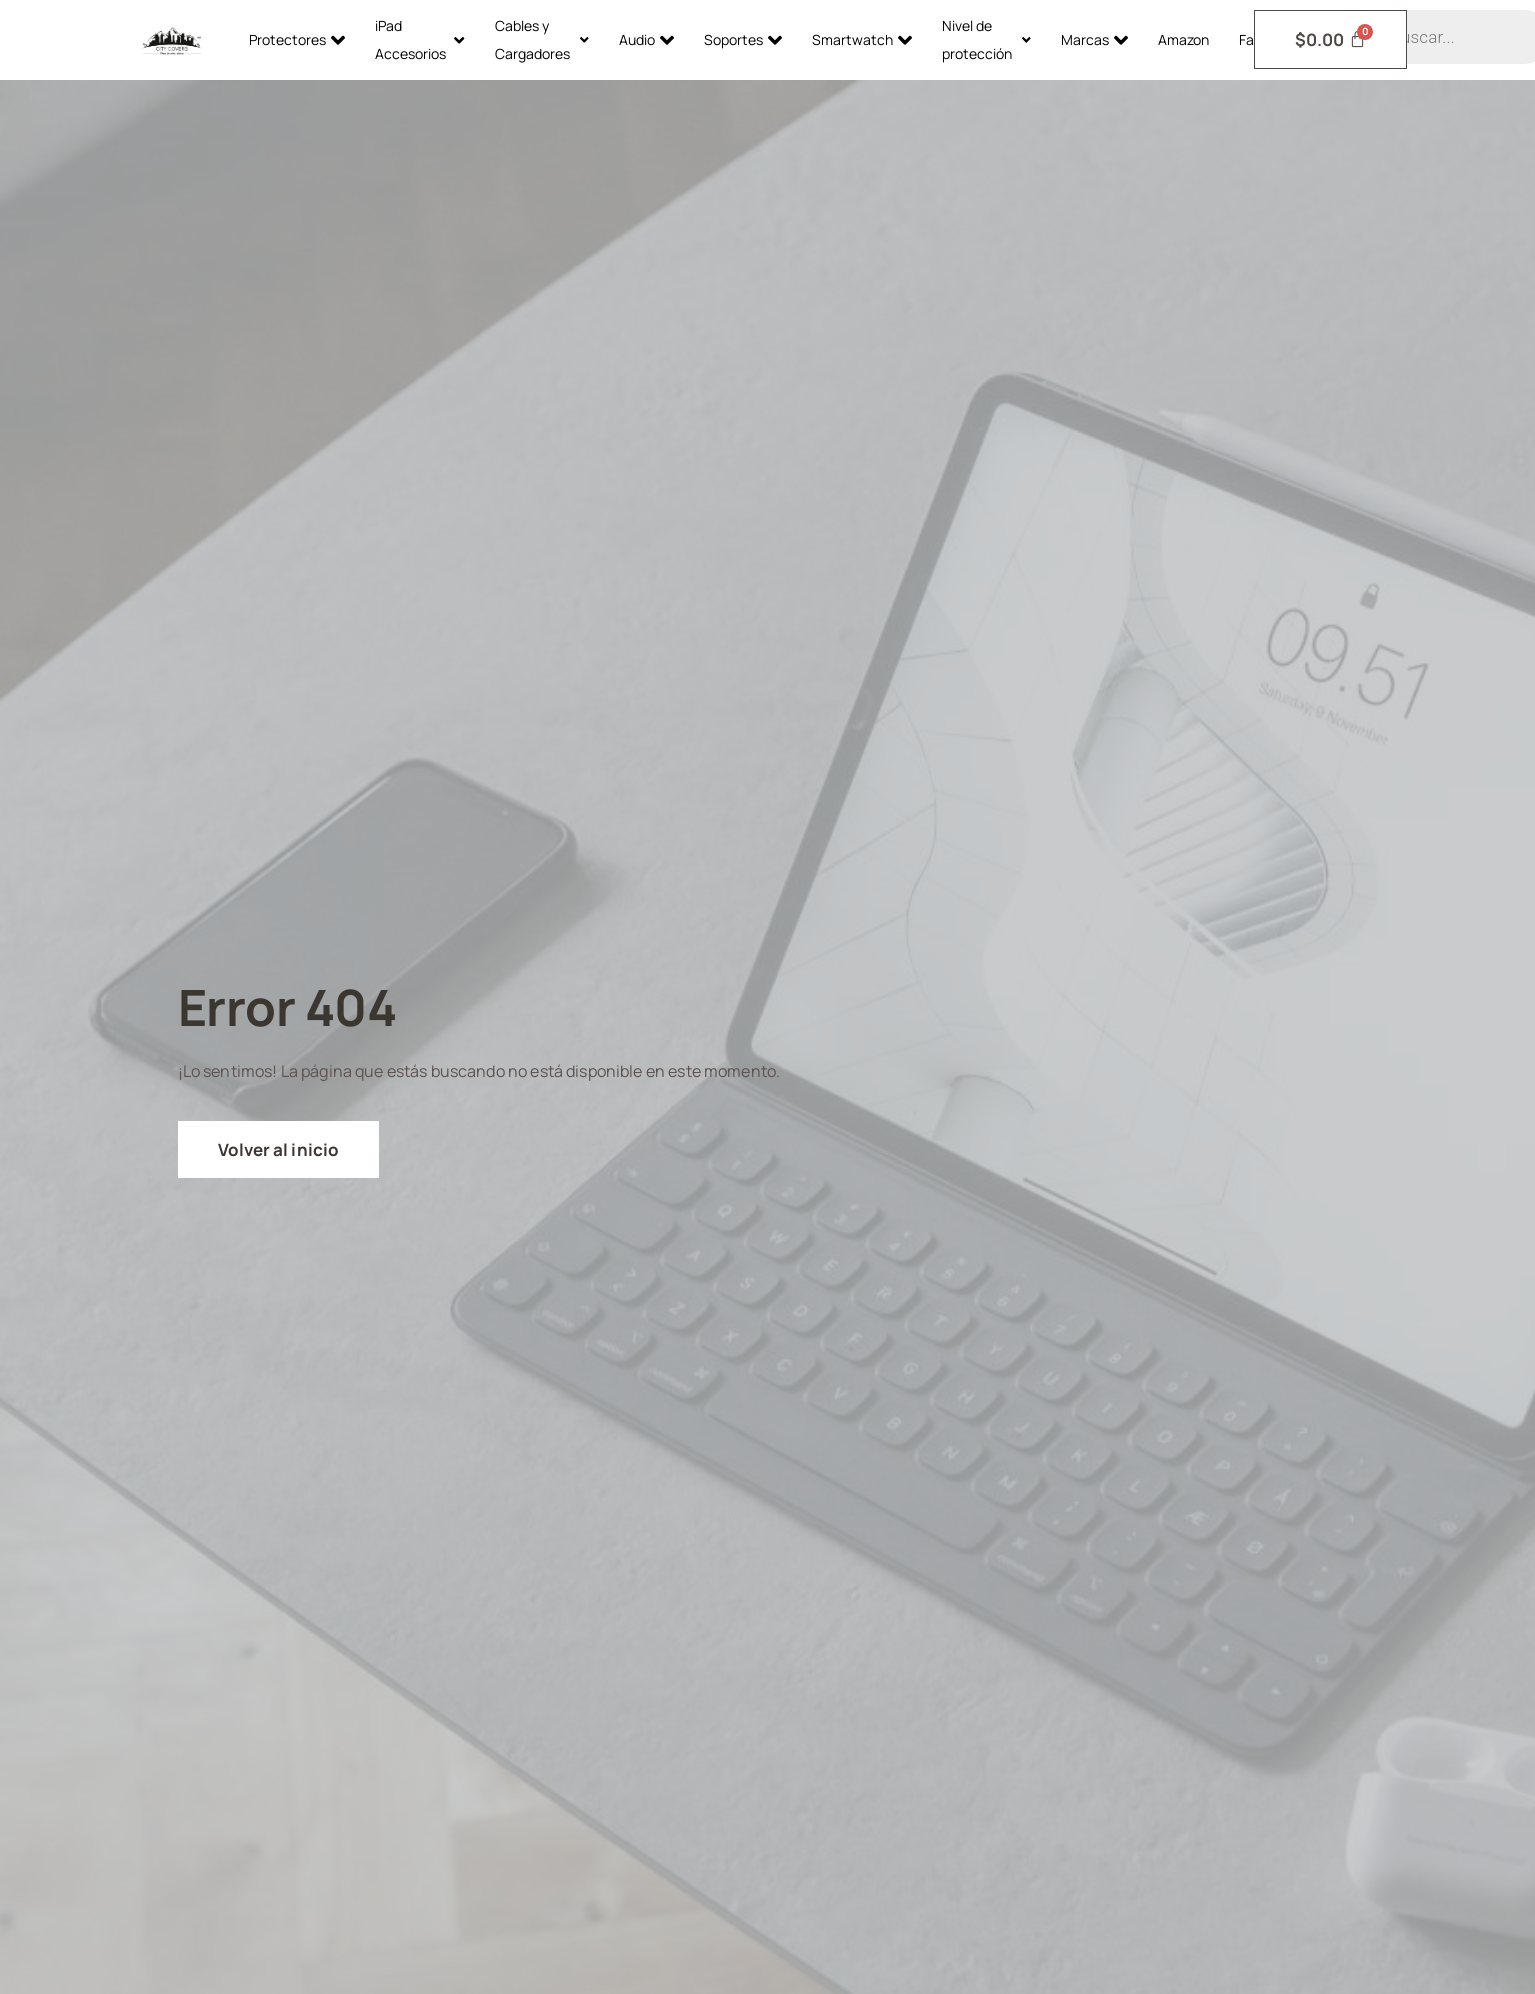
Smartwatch (862, 40)
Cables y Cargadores (542, 39)
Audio (646, 40)
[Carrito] (1331, 39)
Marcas (1094, 40)
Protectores (297, 40)
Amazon (1183, 39)
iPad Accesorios (420, 39)
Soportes (743, 40)
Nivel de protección (986, 39)
